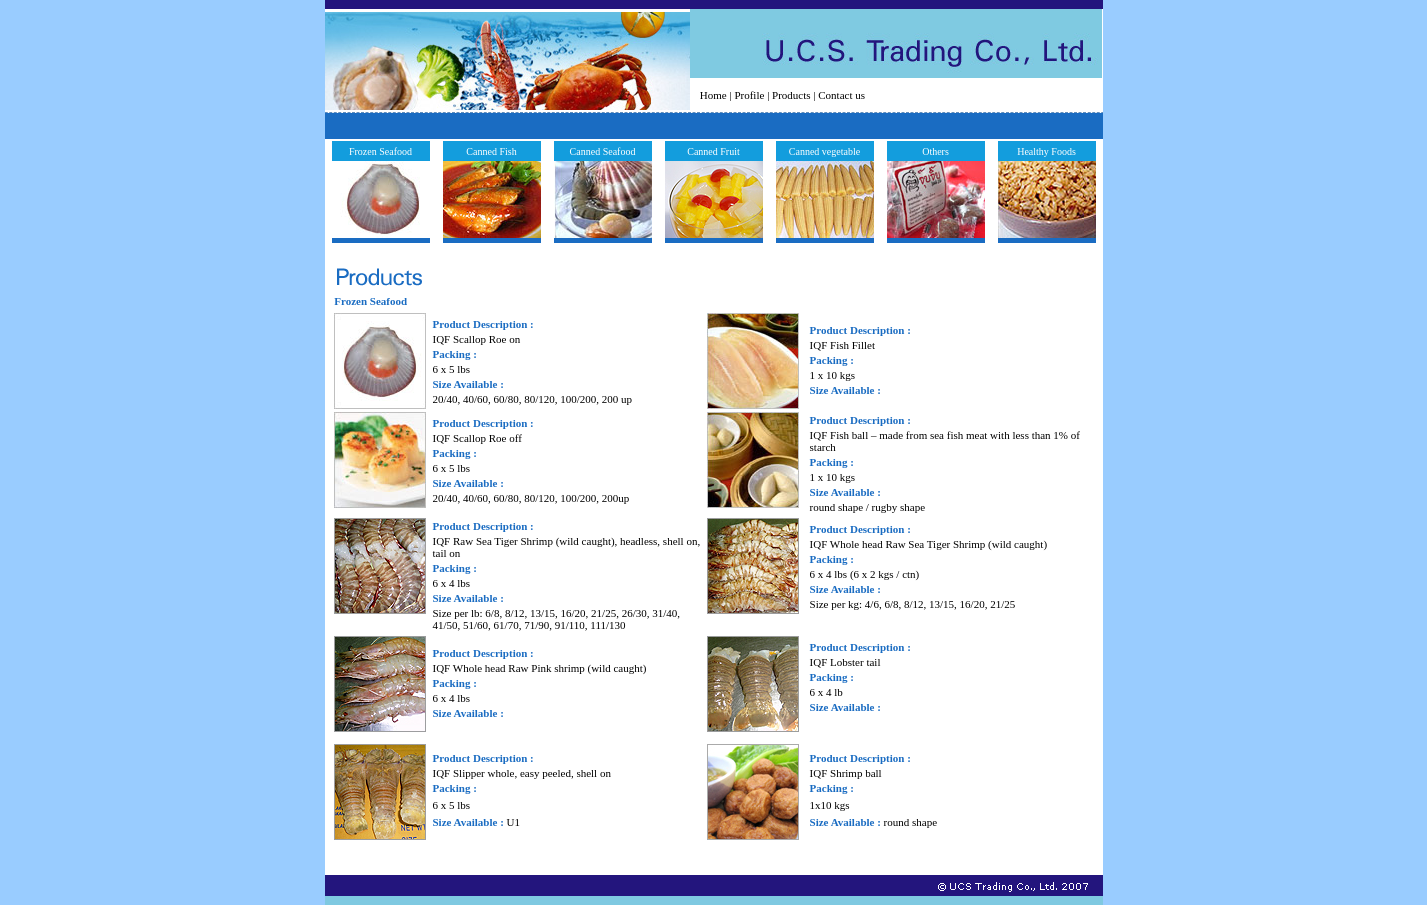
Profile (749, 95)
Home (713, 95)
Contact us (841, 95)
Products (791, 95)
